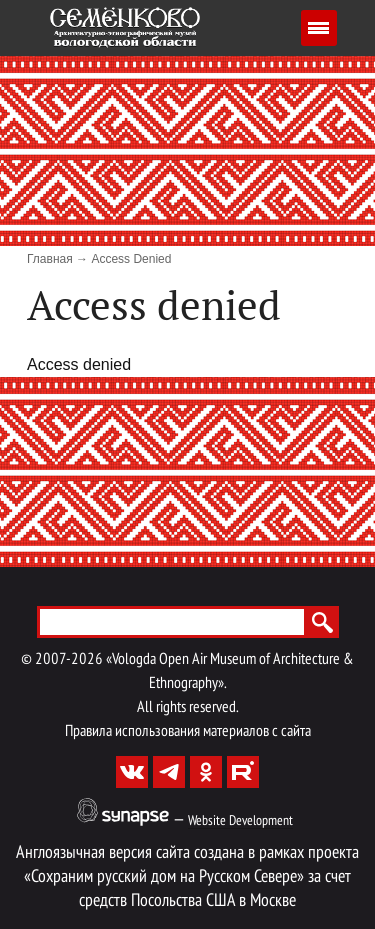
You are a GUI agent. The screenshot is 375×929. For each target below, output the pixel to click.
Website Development (240, 821)
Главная (50, 259)
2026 (87, 660)
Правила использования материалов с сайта (188, 732)
